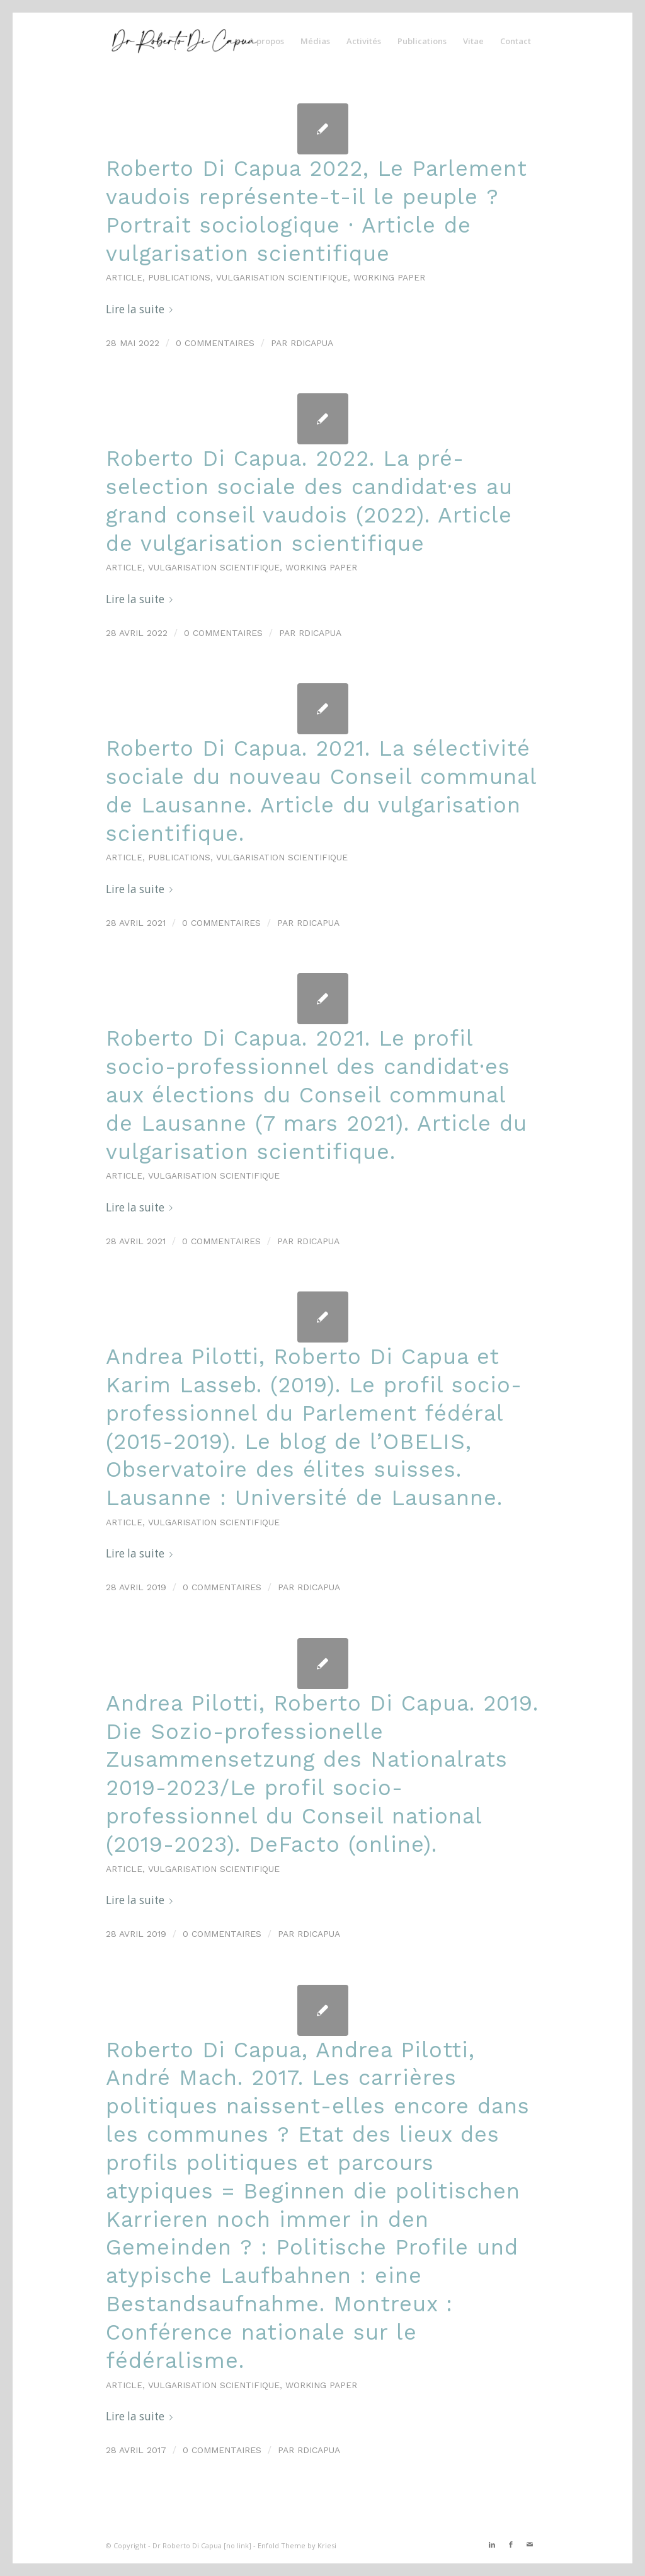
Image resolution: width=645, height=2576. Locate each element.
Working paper (389, 277)
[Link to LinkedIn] (491, 2544)
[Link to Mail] (529, 2544)
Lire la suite (142, 309)
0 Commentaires (215, 343)
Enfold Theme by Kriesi (297, 2545)
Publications (179, 277)
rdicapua (311, 343)
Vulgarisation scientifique (282, 277)
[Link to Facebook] (510, 2544)
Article (124, 277)
